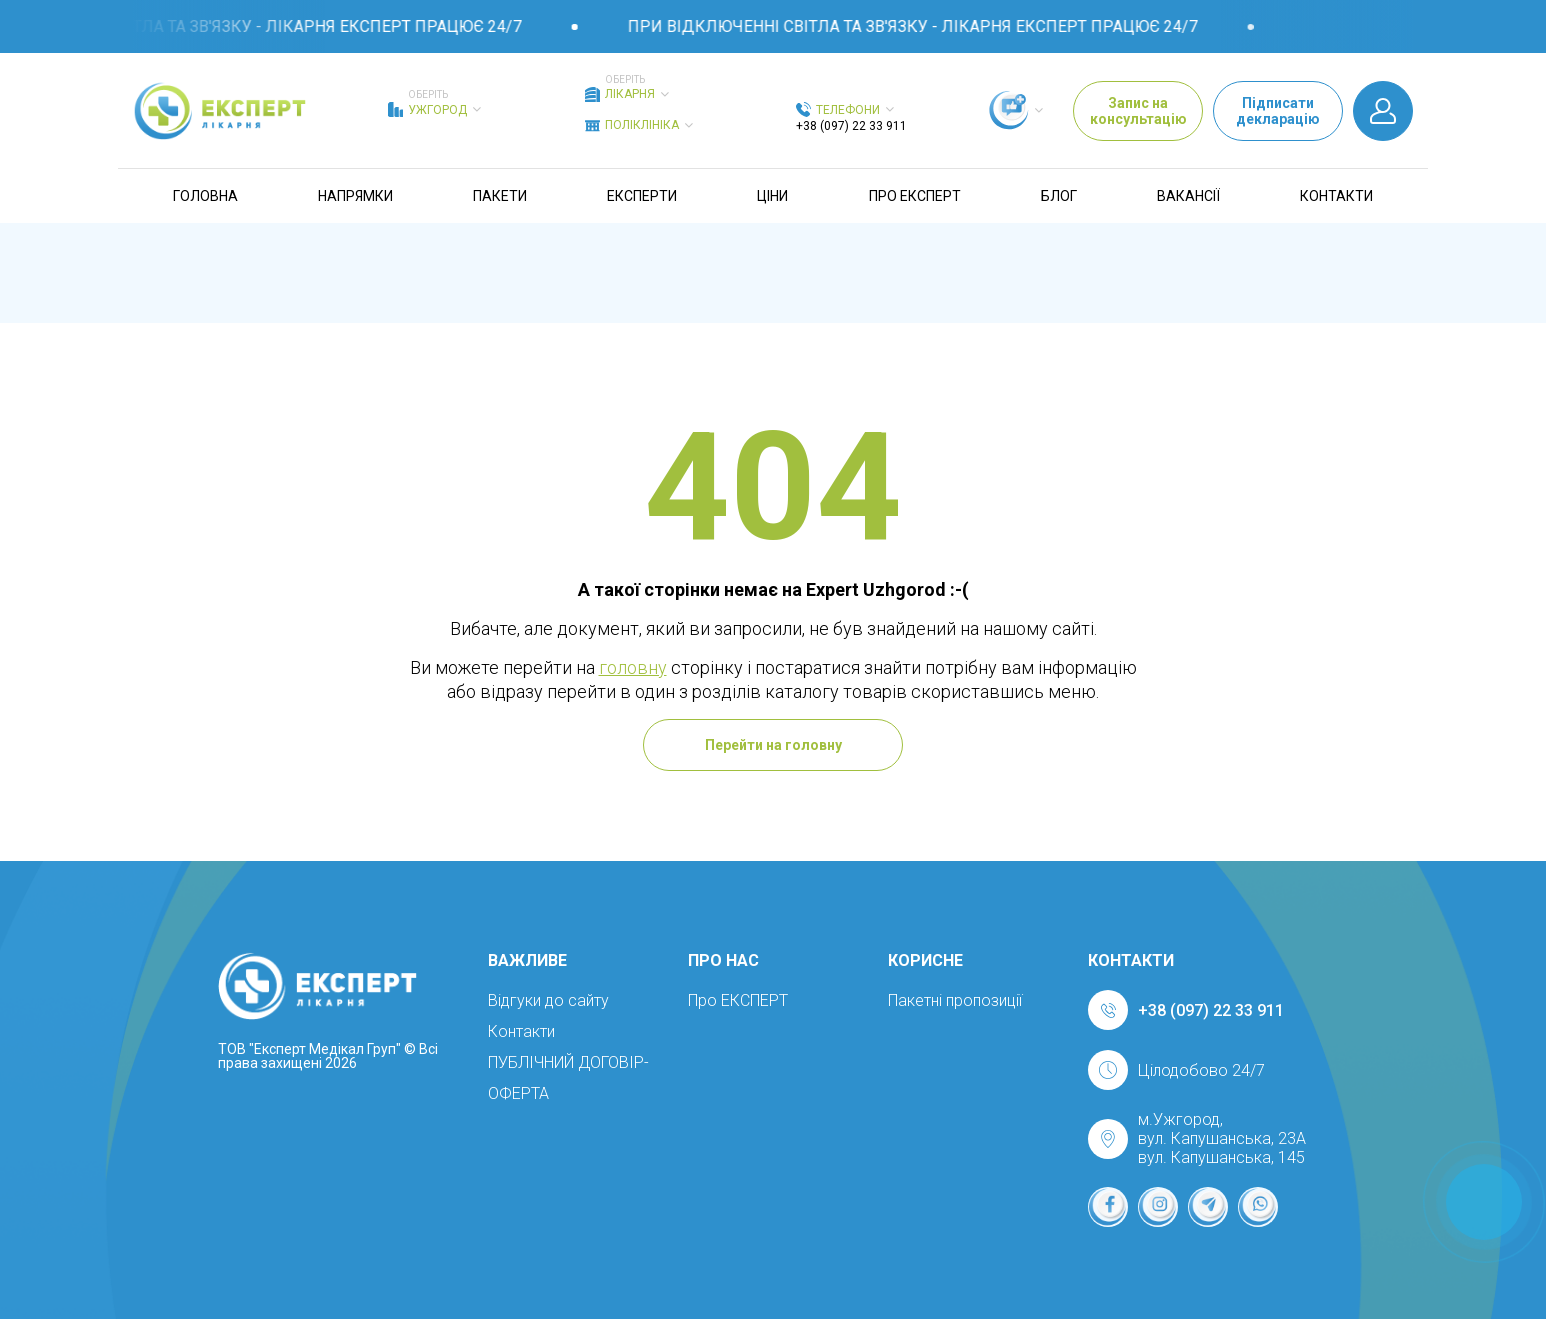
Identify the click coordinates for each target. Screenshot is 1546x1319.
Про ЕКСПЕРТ (915, 196)
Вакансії (1188, 196)
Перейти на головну (773, 745)
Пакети (500, 196)
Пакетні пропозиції (955, 1000)
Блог (1059, 196)
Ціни (772, 196)
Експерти (642, 196)
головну (633, 667)
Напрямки (355, 196)
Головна (205, 196)
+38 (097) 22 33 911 (851, 126)
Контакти (1336, 196)
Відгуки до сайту (548, 1000)
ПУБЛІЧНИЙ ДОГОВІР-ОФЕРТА (568, 1078)
